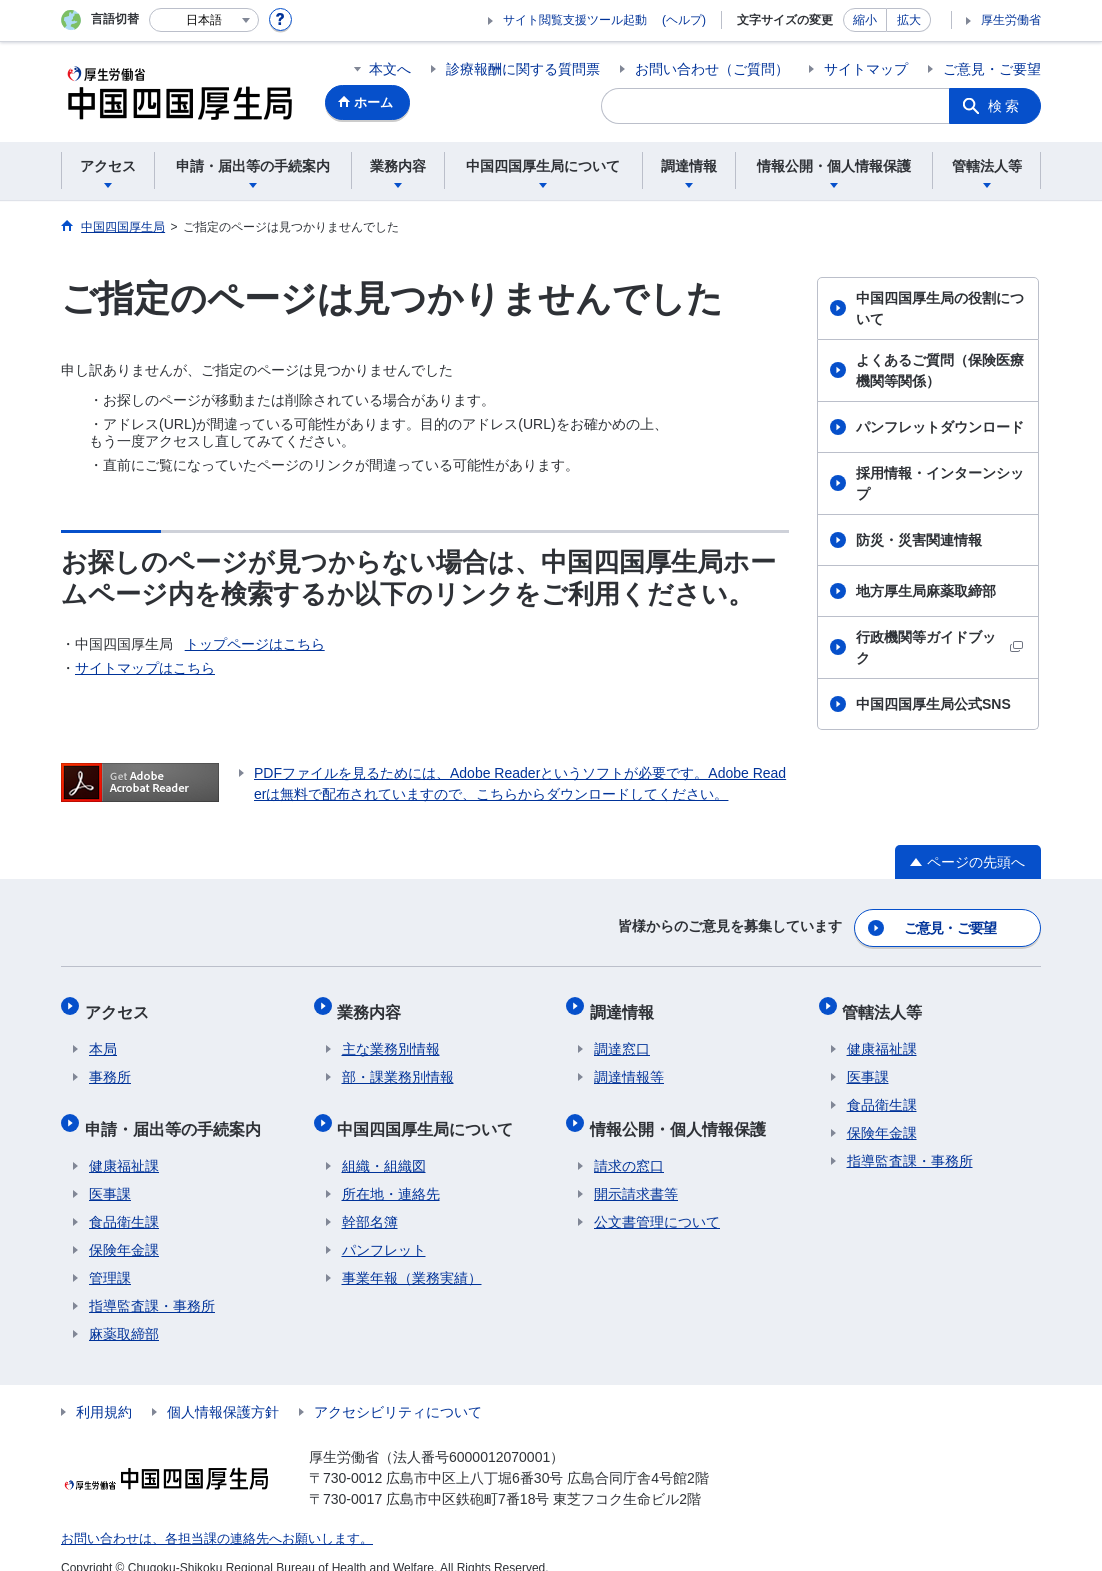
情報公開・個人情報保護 (682, 1110)
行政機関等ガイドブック (939, 647)
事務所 (110, 1064)
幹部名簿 (370, 1200)
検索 (1005, 106)
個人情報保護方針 (223, 1390)
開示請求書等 (636, 1172)
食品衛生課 (124, 1200)
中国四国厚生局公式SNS (933, 704)
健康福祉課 (124, 1144)
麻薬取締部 (124, 1312)
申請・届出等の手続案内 (177, 1110)
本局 (103, 1036)
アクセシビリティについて (398, 1390)
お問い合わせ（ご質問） (712, 69)
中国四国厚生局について (430, 1110)
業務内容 (374, 1002)
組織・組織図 (384, 1144)
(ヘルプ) (684, 20)
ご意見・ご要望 (992, 69)
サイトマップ (866, 69)
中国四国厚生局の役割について (940, 308)
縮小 (865, 20)
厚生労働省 (1011, 20)
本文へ (390, 69)
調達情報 (626, 1002)
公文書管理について (657, 1200)
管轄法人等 (887, 1002)
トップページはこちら (255, 644)
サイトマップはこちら (145, 668)
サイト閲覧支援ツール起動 (575, 20)
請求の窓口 (629, 1144)
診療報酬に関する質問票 (523, 69)
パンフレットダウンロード (940, 427)
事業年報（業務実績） (412, 1256)
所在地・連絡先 (391, 1172)
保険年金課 (124, 1228)
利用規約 (104, 1390)
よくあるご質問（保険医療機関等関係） (940, 370)
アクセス (121, 1002)
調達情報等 (629, 1064)
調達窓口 (622, 1036)
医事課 (110, 1172)
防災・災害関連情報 (919, 540)
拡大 (909, 20)
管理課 (110, 1256)
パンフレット (384, 1228)
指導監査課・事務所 (152, 1284)
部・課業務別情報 (398, 1064)
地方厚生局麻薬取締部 (926, 591)
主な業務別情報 (391, 1036)
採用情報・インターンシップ (940, 483)
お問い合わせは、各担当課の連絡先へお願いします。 (205, 1517)
